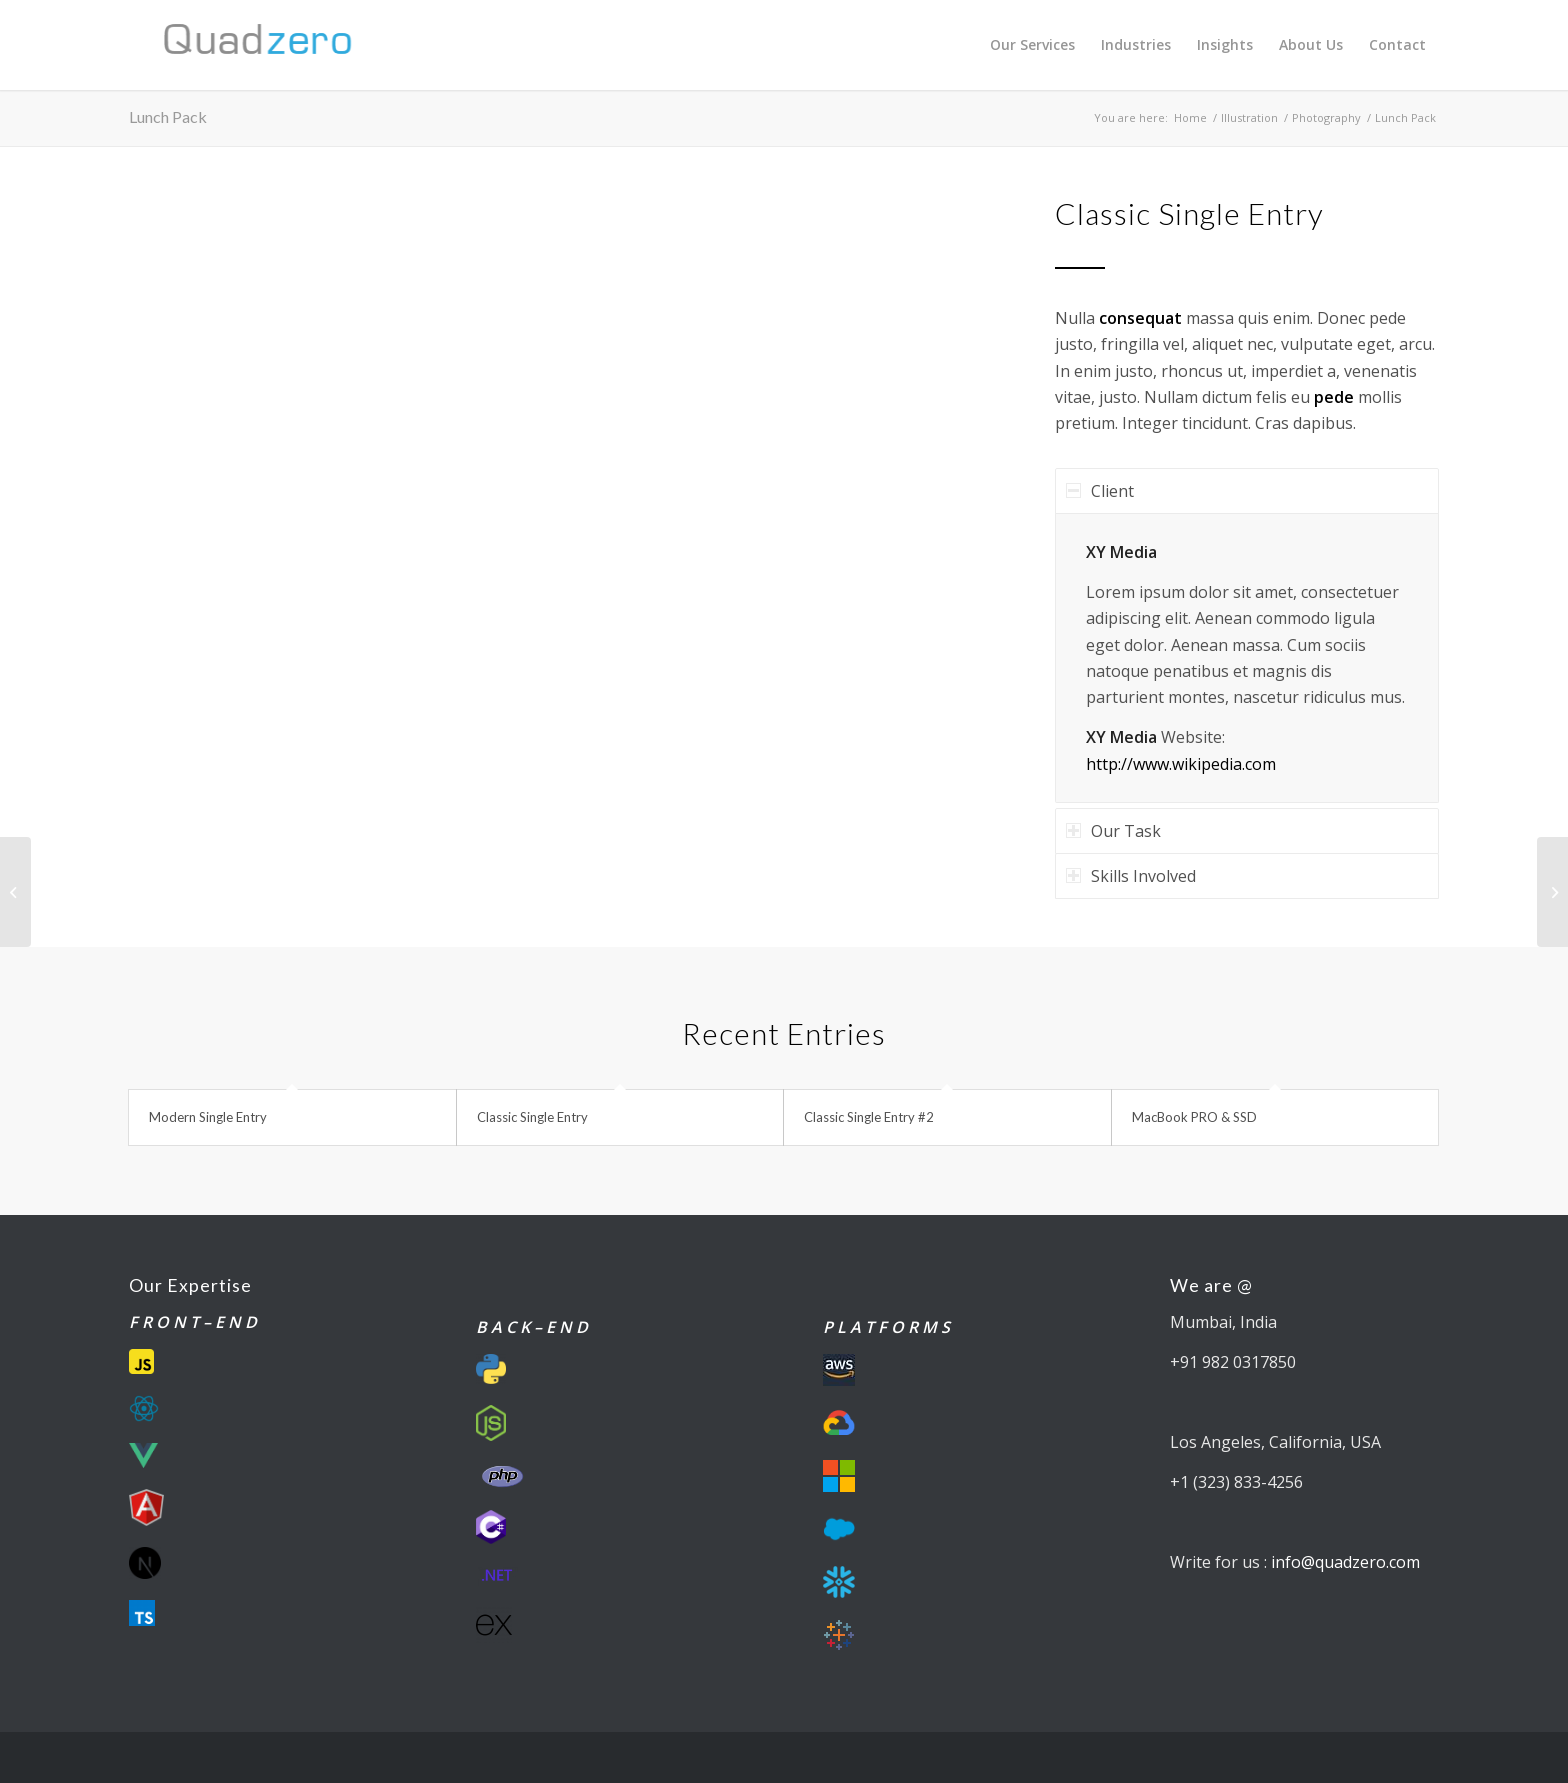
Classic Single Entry (532, 1117)
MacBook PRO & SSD (1194, 1117)
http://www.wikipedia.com (1181, 764)
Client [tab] (1100, 491)
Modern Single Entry (208, 1117)
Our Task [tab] (1113, 831)
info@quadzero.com (1345, 1562)
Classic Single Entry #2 (869, 1117)
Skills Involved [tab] (1131, 876)
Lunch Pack (168, 116)
